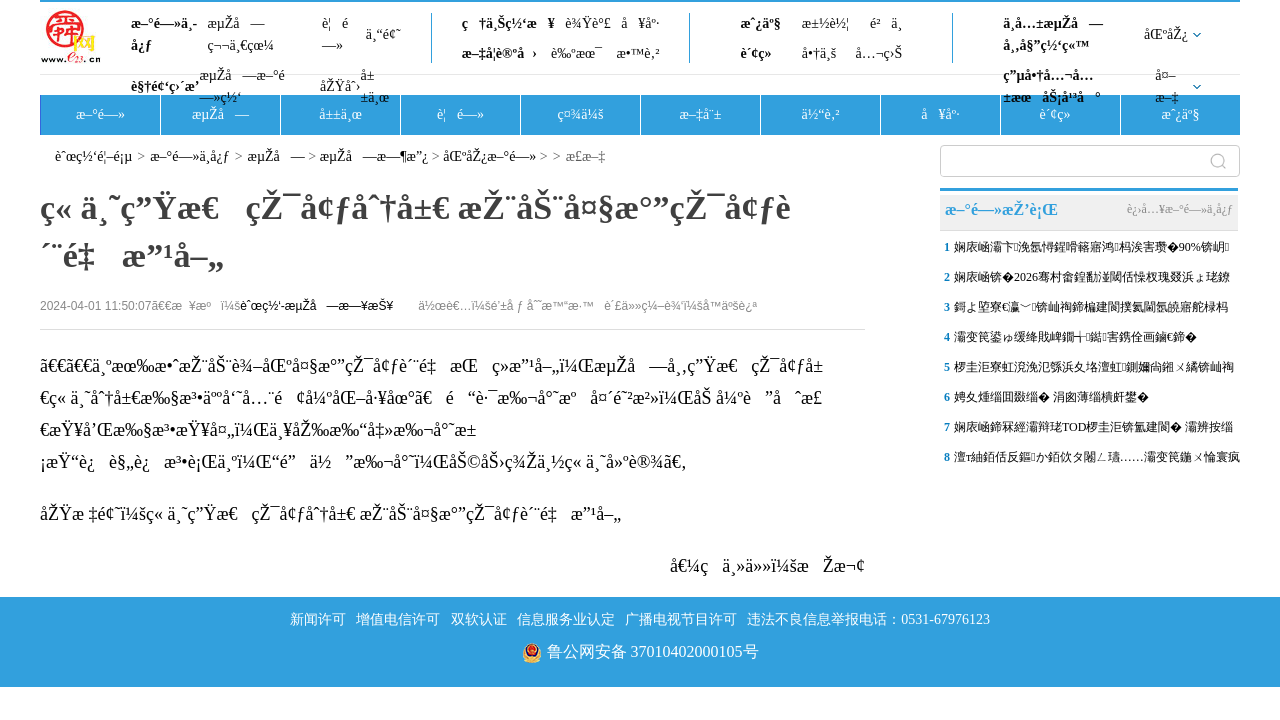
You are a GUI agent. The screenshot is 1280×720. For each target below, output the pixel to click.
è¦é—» (335, 34)
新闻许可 (318, 619)
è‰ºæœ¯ (576, 53)
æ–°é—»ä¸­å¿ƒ (164, 34)
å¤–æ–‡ (1166, 86)
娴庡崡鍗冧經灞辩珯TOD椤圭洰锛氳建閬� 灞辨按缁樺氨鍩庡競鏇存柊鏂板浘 (1093, 431)
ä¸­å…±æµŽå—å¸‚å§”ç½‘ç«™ (1053, 34)
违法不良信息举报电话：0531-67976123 (868, 619)
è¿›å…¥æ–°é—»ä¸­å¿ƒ (1180, 209)
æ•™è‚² (637, 53)
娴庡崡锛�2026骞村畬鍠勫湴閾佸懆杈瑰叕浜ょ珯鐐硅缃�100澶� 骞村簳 (1092, 281)
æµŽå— (220, 114)
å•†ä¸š (819, 53)
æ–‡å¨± (701, 114)
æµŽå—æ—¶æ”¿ (374, 156)
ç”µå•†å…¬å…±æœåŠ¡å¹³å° (1051, 86)
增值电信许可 (398, 619)
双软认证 (479, 619)
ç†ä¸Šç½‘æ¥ (508, 23)
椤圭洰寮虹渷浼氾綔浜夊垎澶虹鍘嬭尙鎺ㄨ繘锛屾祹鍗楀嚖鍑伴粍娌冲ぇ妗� (1094, 371)
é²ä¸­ (886, 23)
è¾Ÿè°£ (588, 23)
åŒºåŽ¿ (1166, 34)
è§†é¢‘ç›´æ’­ (165, 86)
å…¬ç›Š (878, 53)
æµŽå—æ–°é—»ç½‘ (241, 86)
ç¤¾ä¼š (581, 114)
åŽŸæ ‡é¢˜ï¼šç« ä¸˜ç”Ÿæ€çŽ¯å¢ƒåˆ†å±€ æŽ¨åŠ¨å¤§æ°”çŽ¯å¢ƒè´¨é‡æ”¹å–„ (330, 514)
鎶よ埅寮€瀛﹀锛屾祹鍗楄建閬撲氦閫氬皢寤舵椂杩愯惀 (1091, 311)
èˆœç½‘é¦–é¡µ (93, 156)
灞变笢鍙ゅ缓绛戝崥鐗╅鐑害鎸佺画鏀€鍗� (1075, 337)
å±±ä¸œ (374, 86)
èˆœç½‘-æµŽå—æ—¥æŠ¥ (316, 306)
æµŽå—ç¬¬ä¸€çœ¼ (240, 34)
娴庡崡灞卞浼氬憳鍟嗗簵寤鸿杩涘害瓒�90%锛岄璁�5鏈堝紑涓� (1091, 251)
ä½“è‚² (820, 114)
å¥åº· (640, 23)
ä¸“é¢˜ (383, 34)
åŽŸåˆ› (340, 86)
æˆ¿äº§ (760, 23)
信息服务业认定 (566, 619)
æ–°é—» (100, 114)
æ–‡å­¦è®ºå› (499, 53)
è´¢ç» (761, 53)
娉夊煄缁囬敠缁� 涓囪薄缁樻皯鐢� (1051, 397)
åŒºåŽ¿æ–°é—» (489, 156)
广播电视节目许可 (681, 619)
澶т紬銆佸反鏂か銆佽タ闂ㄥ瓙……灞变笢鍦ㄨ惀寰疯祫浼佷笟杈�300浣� (1097, 461)
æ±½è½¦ (825, 23)
